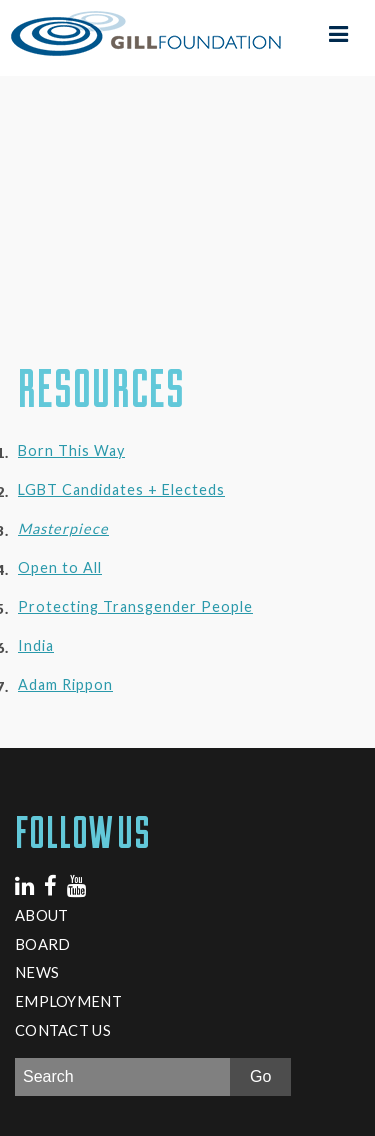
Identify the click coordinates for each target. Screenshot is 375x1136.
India (36, 645)
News (37, 972)
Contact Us (63, 1030)
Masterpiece (63, 528)
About (41, 915)
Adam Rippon (65, 684)
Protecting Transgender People (135, 606)
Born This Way (71, 450)
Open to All (60, 567)
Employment (68, 1001)
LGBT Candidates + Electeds (121, 489)
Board (42, 944)
